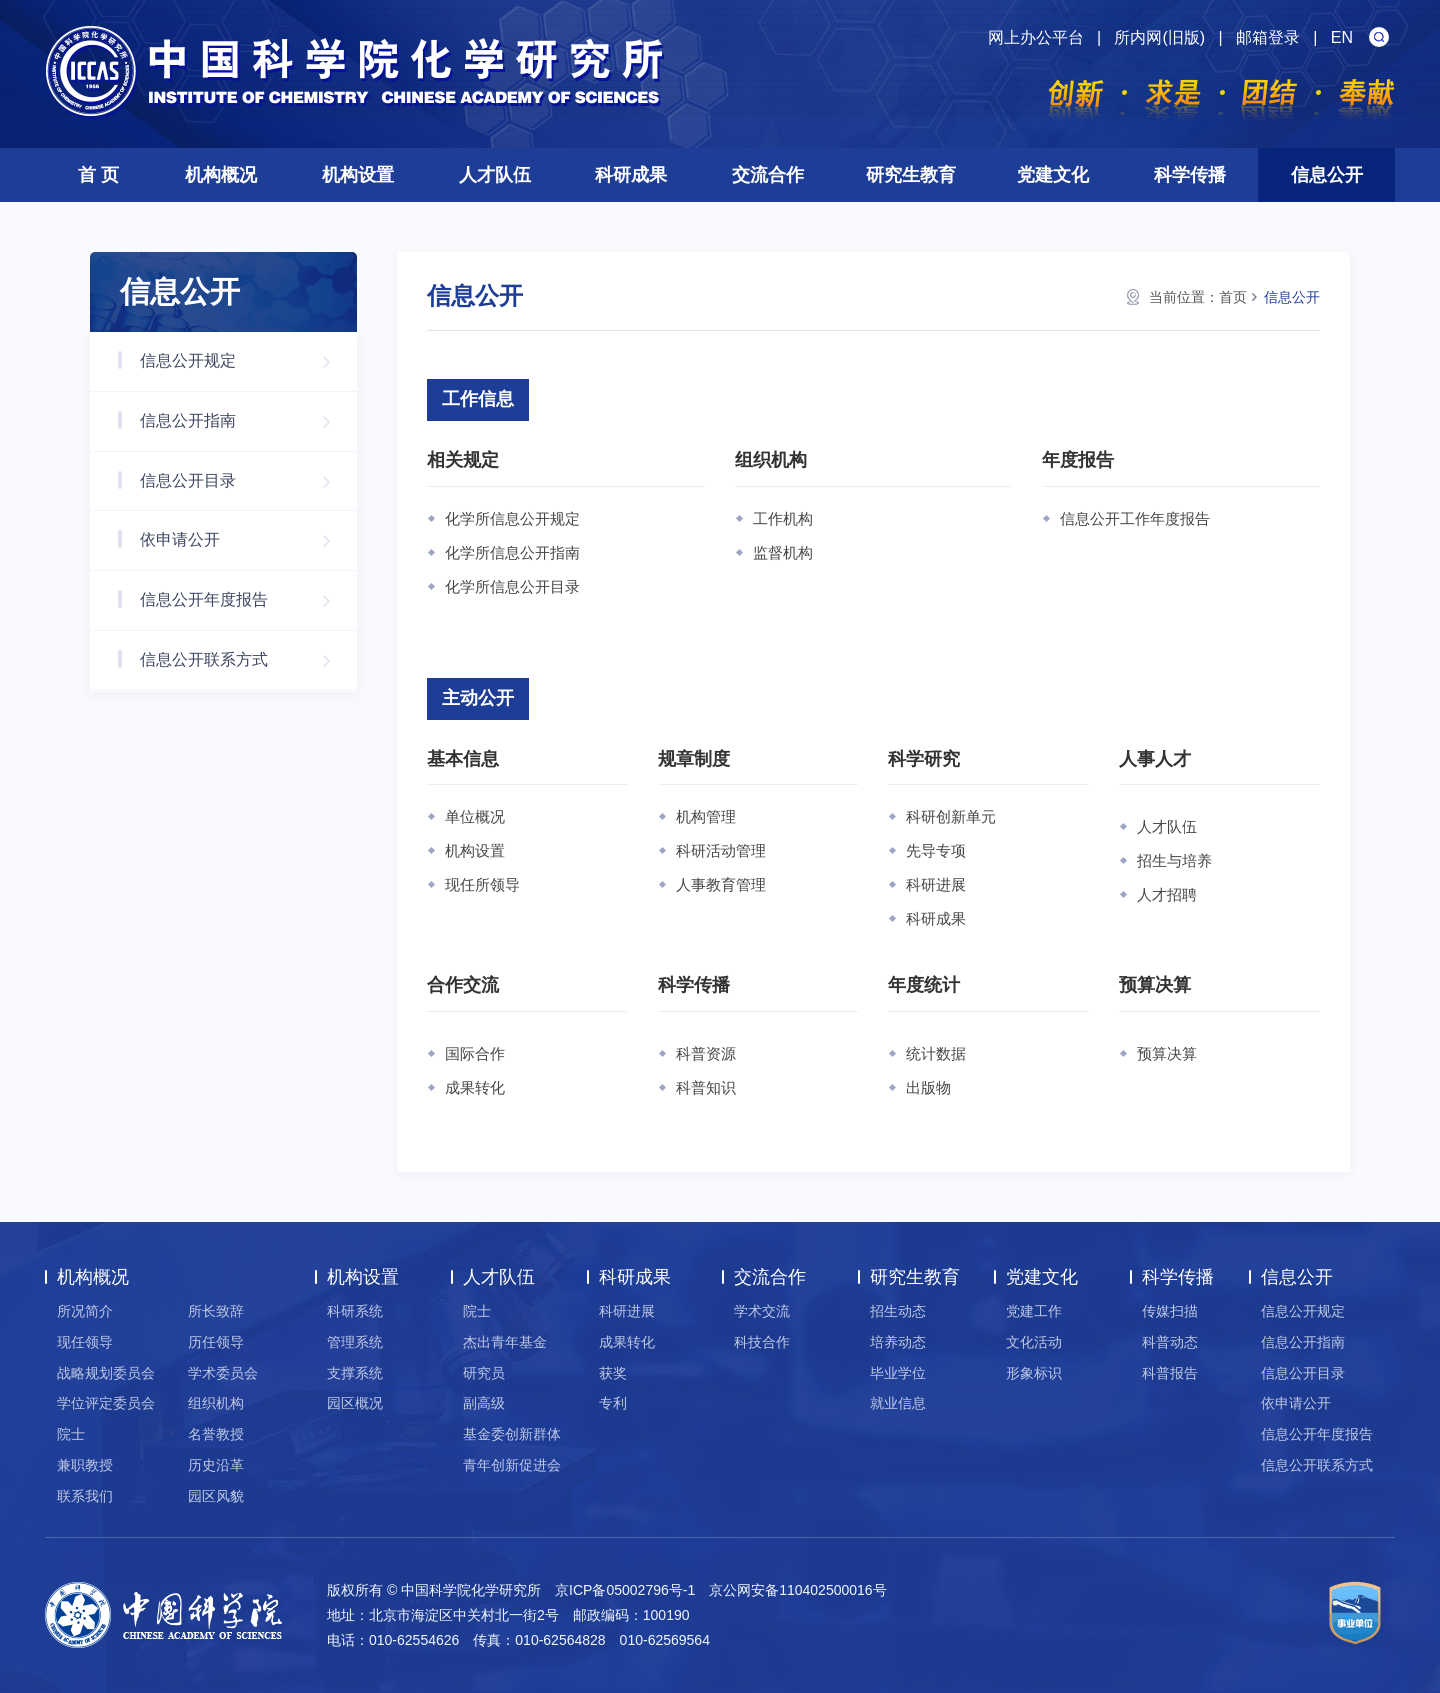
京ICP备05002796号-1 (625, 1590)
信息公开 (1327, 175)
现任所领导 (482, 884)
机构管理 (706, 816)
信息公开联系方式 (245, 660)
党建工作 (1034, 1311)
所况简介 (85, 1311)
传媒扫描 (1170, 1311)
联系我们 (85, 1496)
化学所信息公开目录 (512, 586)
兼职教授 (85, 1465)
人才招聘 (1167, 894)
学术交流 (762, 1311)
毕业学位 (898, 1373)
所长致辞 (216, 1311)
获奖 (613, 1373)
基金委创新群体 (512, 1434)
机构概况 (221, 175)
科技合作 (762, 1342)
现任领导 (85, 1342)
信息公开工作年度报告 (1135, 518)
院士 (71, 1434)
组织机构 (216, 1403)
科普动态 (1170, 1342)
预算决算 (1167, 1053)
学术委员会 (223, 1373)
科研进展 (936, 884)
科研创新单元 (951, 816)
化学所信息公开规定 (512, 518)
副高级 (484, 1403)
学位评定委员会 (106, 1403)
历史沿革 (216, 1465)
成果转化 (475, 1087)
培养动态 (898, 1342)
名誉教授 (216, 1434)
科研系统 (355, 1311)
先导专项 (936, 850)
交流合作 (768, 175)
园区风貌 (216, 1496)
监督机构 (783, 552)
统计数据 (936, 1053)
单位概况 (475, 816)
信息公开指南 (245, 421)
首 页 (98, 175)
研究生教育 (911, 175)
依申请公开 (245, 540)
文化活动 (1034, 1342)
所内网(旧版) (1159, 37)
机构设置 (358, 175)
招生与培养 (1174, 860)
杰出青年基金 (505, 1342)
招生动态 (898, 1311)
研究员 (484, 1373)
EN (1342, 37)
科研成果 (631, 175)
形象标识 (1034, 1373)
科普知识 (706, 1087)
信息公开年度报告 (245, 600)
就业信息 (898, 1403)
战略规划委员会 (106, 1373)
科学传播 (1190, 175)
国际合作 (475, 1053)
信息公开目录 (245, 481)
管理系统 (355, 1342)
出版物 (928, 1087)
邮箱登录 (1268, 37)
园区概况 (355, 1403)
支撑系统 (355, 1373)
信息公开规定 (245, 361)
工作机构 (783, 518)
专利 (613, 1403)
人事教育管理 (721, 884)
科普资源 (706, 1053)
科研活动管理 (721, 850)
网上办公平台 (1036, 37)
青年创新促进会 (512, 1465)
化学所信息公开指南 (512, 552)
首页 (1233, 297)
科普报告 (1170, 1373)
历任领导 (216, 1342)
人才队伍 (495, 175)
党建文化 (1053, 175)
